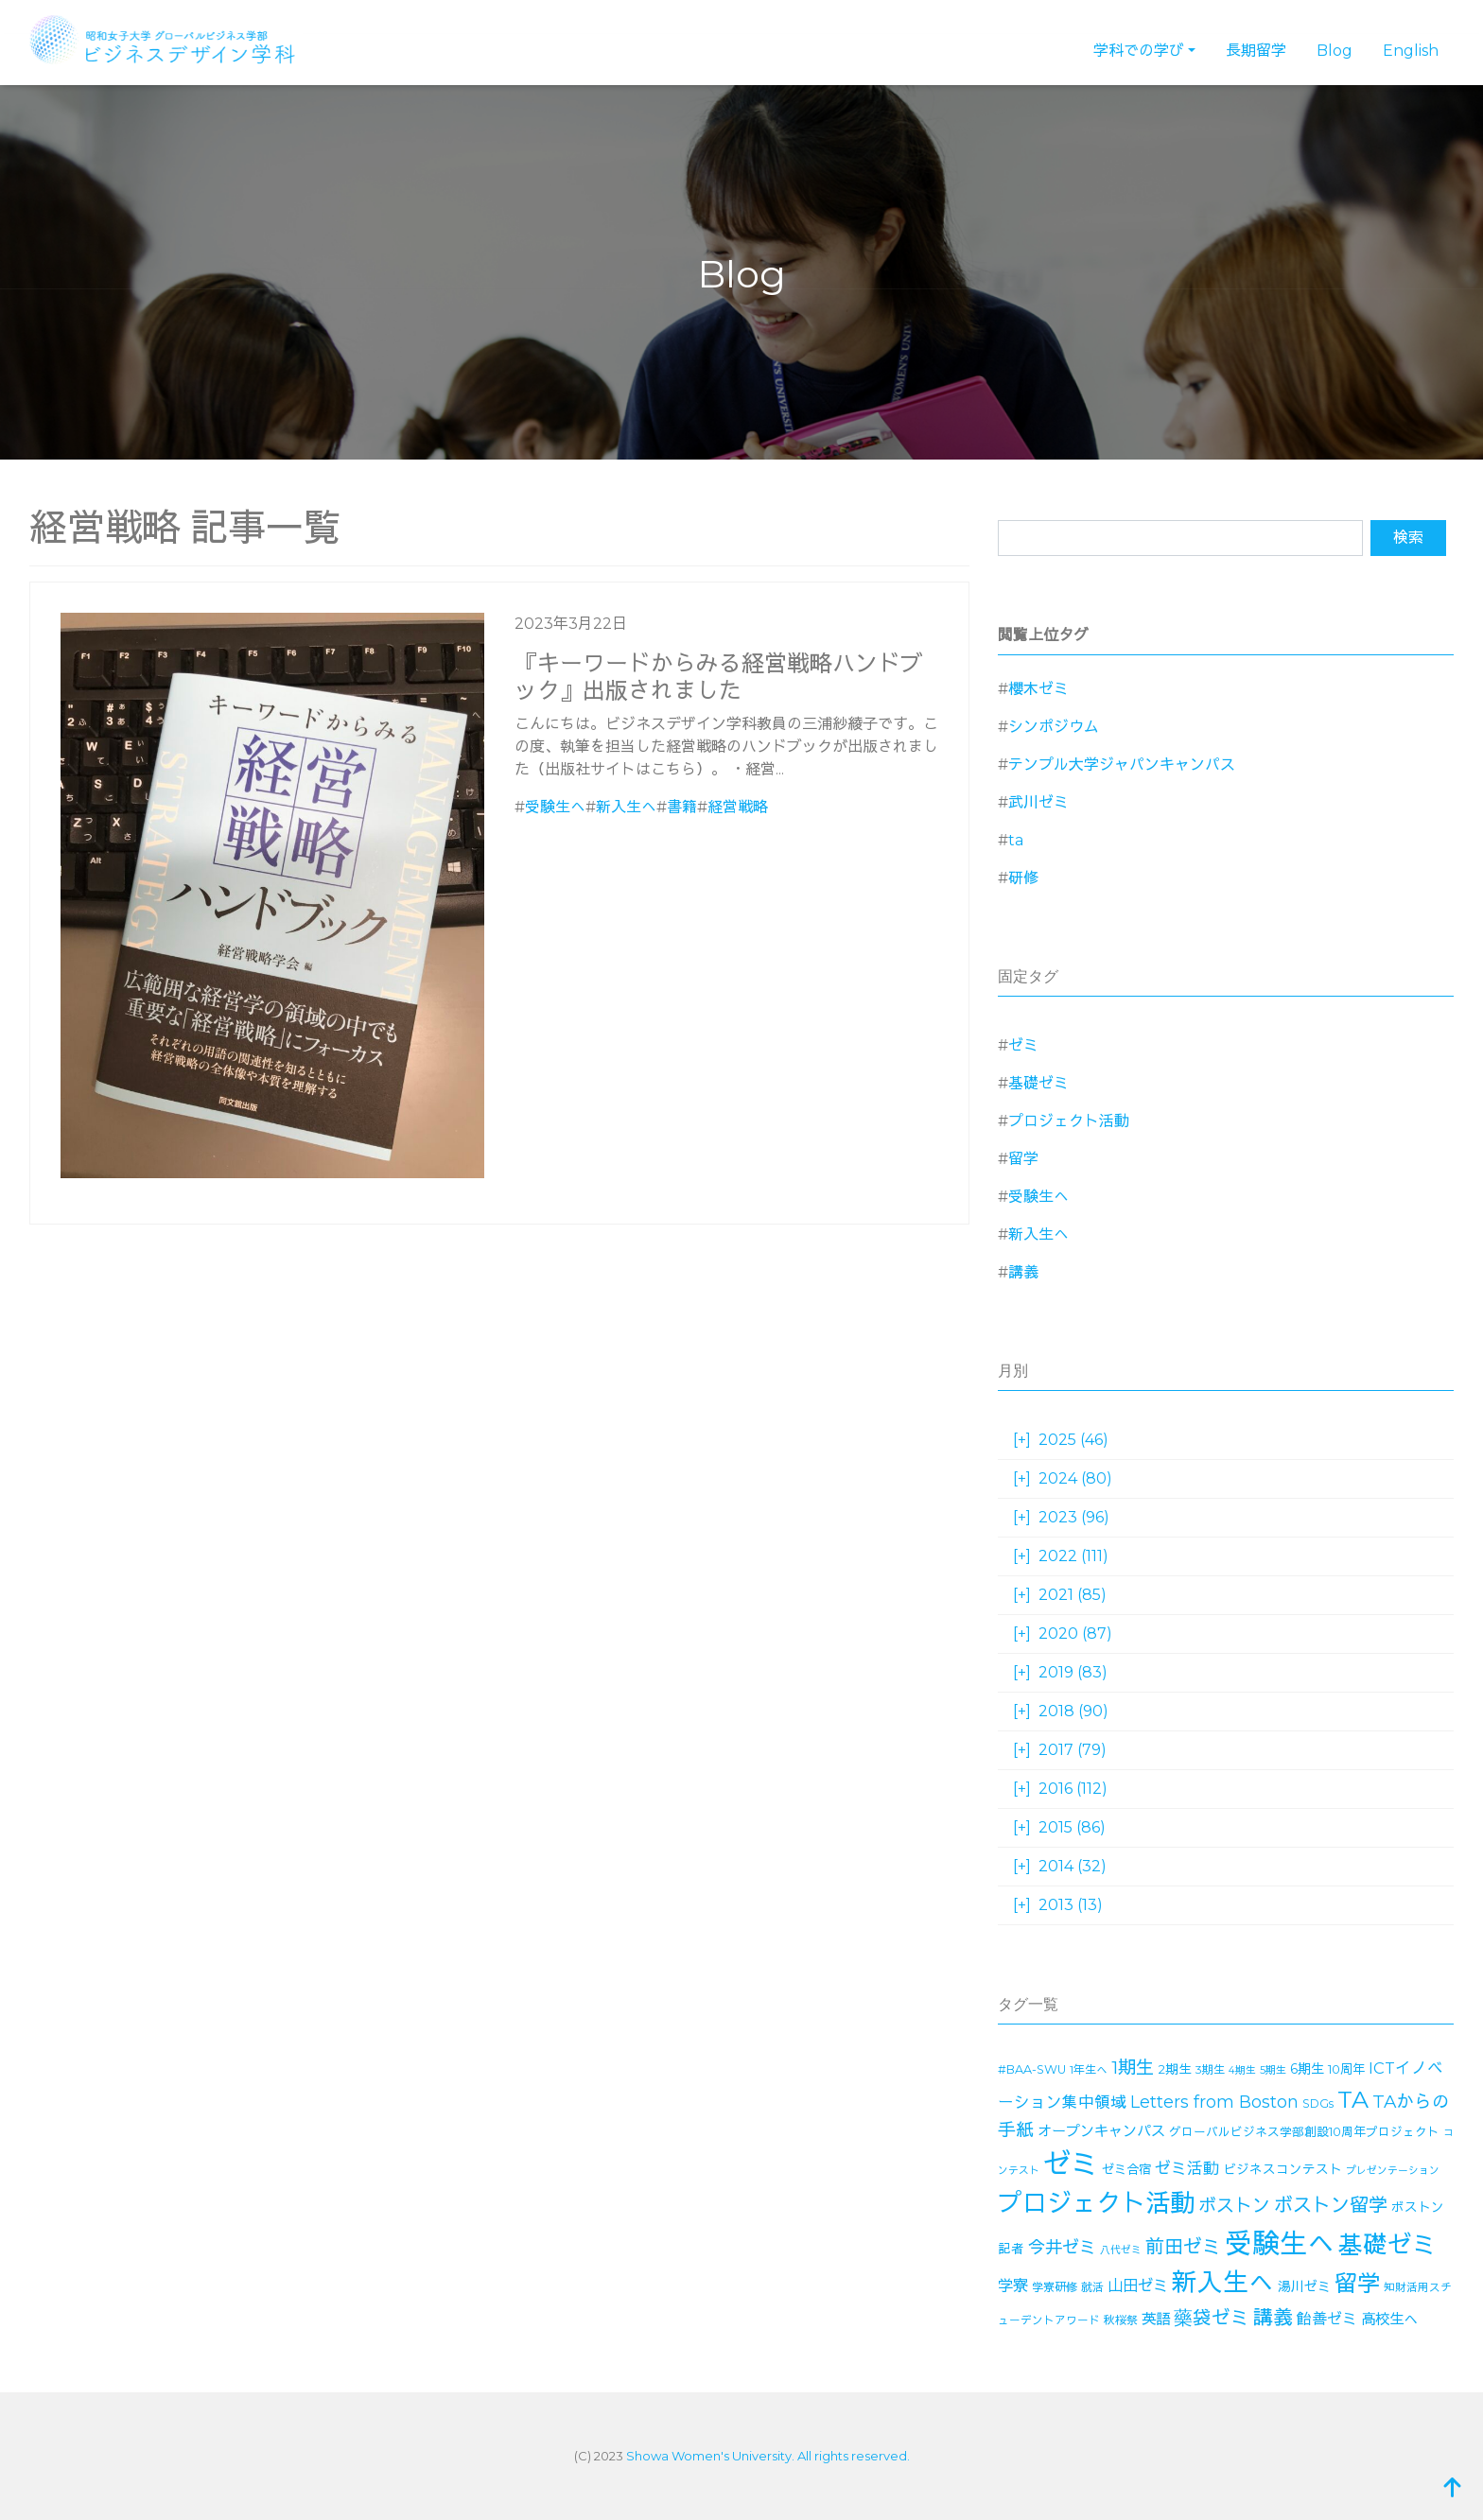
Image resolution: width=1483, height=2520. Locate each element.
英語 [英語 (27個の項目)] (1156, 2319)
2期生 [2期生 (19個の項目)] (1175, 2069)
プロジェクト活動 (1068, 1121)
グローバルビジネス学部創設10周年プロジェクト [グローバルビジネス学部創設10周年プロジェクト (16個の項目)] (1304, 2132)
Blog (1334, 51)
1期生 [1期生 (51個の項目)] (1132, 2067)
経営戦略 (737, 807)
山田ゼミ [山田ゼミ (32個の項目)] (1138, 2285)
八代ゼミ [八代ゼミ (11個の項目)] (1121, 2250)
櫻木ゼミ (1038, 689)
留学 (1023, 1159)
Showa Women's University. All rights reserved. (768, 2455)
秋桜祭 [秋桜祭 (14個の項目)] (1121, 2320)
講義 (1023, 1272)
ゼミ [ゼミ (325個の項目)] (1070, 2164)
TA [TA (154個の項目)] (1353, 2099)
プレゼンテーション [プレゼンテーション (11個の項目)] (1392, 2170)
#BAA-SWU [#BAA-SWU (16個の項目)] (1032, 2069)
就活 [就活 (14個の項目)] (1092, 2287)
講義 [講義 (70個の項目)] (1273, 2317)
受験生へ (555, 807)
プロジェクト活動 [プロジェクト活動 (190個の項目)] (1096, 2203)
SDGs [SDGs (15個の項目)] (1318, 2103)
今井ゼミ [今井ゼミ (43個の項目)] (1062, 2247)
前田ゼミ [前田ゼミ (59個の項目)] (1183, 2246)
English (1411, 51)
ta (1015, 840)
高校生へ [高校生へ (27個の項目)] (1389, 2319)
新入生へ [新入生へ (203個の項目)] (1223, 2282)
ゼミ (1023, 1045)
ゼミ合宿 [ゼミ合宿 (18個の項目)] (1126, 2169)
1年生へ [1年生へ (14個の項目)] (1089, 2069)
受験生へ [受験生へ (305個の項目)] (1280, 2243)
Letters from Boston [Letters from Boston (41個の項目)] (1214, 2102)
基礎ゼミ (1038, 1083)
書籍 (682, 807)
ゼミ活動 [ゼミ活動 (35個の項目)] (1187, 2168)
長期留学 (1256, 51)
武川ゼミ (1038, 802)
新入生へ (626, 807)
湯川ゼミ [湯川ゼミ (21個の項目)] (1304, 2286)
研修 (1023, 878)
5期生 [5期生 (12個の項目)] (1273, 2070)
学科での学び (1138, 51)
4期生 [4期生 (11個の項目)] (1242, 2070)
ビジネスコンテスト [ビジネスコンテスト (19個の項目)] (1282, 2169)
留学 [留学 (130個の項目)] (1357, 2283)
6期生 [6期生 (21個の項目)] (1307, 2068)
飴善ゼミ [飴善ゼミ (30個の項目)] (1327, 2319)
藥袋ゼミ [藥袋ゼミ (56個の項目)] (1211, 2317)
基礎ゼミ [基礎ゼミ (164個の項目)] (1387, 2244)
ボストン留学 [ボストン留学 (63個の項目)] (1330, 2204)
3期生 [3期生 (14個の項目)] (1210, 2069)
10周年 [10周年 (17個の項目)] (1346, 2069)
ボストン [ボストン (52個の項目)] (1234, 2205)
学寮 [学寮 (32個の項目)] (1013, 2285)
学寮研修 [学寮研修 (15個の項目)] (1054, 2287)
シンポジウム (1053, 727)
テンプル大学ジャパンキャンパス (1121, 764)
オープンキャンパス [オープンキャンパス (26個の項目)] (1101, 2131)
